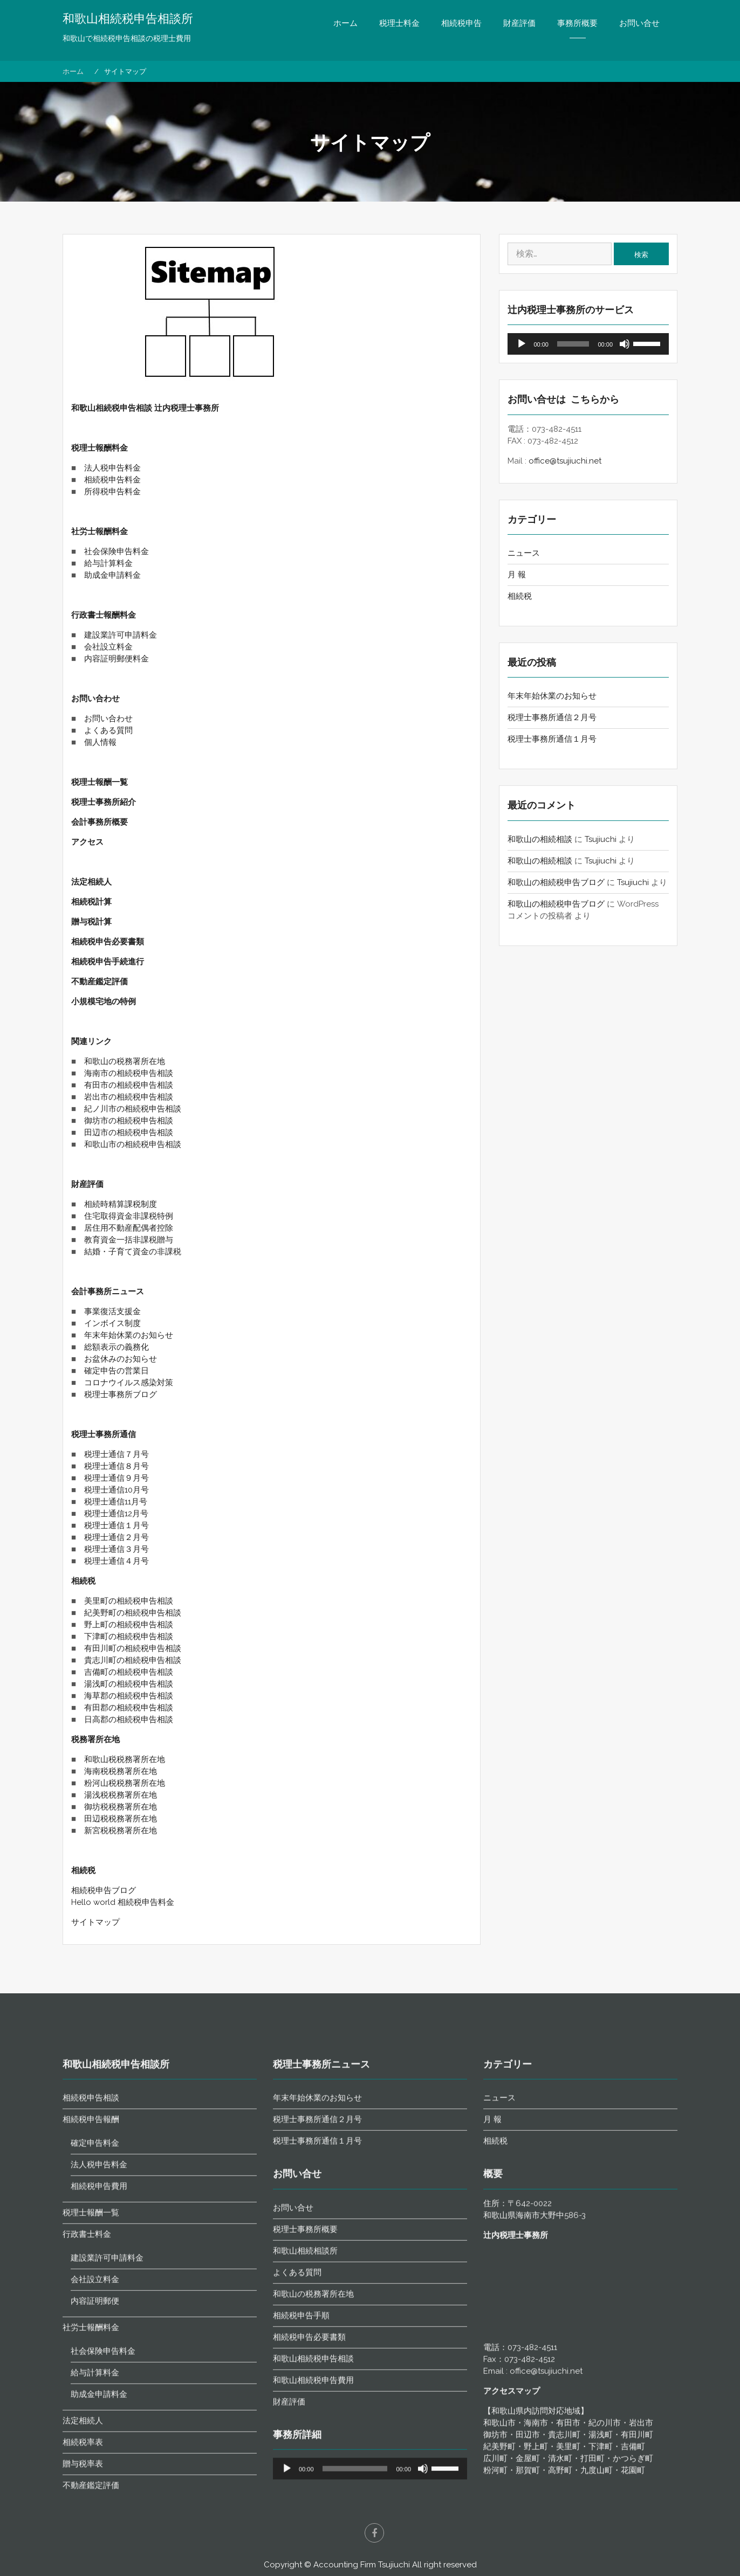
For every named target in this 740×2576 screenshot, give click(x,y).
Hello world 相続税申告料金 (122, 1902)
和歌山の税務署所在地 (124, 1061)
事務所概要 (577, 23)
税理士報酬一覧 (99, 782)
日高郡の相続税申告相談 (128, 1719)
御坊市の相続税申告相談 (128, 1120)
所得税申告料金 (112, 491)
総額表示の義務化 (116, 1347)
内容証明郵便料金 (116, 659)
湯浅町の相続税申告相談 (128, 1684)
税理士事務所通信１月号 (552, 739)
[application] (588, 344)
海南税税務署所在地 (120, 1771)
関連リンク (91, 1041)
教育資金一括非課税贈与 (128, 1240)
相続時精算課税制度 (120, 1204)
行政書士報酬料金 (103, 615)
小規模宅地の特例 (104, 1001)
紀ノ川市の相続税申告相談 (132, 1109)
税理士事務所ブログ (120, 1394)
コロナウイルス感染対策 (128, 1382)
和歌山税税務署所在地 (124, 1759)
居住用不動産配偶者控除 (128, 1228)
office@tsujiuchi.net (565, 461)
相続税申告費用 (99, 2485)
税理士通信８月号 (116, 1466)
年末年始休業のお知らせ (128, 1335)
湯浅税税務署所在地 (120, 1795)
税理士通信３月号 (116, 1549)
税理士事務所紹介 (103, 802)
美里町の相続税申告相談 (128, 1601)
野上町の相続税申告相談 (128, 1624)
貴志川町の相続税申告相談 (132, 1660)
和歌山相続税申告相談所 (128, 19)
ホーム (345, 23)
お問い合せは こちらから (563, 399)
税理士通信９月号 (116, 1478)
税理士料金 (399, 23)
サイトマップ (95, 1922)
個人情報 (100, 742)
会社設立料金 (108, 647)
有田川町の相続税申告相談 (132, 1648)
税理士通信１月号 (116, 1525)
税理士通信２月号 (116, 1537)
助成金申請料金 (112, 575)
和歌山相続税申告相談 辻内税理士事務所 (145, 408)
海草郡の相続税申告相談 (128, 1696)
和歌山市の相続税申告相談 (132, 1144)
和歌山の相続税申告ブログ (556, 882)
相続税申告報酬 (91, 2418)
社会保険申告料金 (116, 551)
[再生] (521, 344)
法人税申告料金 (112, 468)
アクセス (87, 842)
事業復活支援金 (112, 1311)
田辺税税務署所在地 (120, 1819)
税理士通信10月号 (116, 1490)
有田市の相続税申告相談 (128, 1085)
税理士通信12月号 (116, 1513)
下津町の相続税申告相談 (128, 1636)
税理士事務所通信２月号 (552, 717)
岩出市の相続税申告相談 (128, 1097)
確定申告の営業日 (116, 1371)
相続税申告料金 (112, 480)
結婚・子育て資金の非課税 (132, 1251)
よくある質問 (108, 730)
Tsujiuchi (600, 839)
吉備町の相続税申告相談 (128, 1672)
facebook (374, 2533)
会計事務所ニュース (107, 1291)
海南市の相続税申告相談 (128, 1073)
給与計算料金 (108, 563)
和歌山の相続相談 (540, 839)
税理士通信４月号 (116, 1561)
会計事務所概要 (99, 822)
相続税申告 (461, 23)
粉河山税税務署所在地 (124, 1783)
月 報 (517, 574)
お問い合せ (639, 23)
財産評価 (519, 23)
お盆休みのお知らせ (120, 1359)
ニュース (524, 553)
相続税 (83, 1581)
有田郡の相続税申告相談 (128, 1707)
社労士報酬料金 (99, 531)
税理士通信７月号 (116, 1454)
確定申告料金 (95, 2442)
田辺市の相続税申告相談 (128, 1132)
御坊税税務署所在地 (120, 1807)
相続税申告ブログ (103, 1890)
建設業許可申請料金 (120, 635)
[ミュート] (624, 344)
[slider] (573, 344)
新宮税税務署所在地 (120, 1830)
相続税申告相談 (91, 2397)
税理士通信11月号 (115, 1502)
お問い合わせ (95, 698)
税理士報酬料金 (99, 448)
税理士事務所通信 (103, 1434)
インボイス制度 (112, 1323)
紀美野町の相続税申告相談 (132, 1613)
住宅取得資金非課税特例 (128, 1216)
